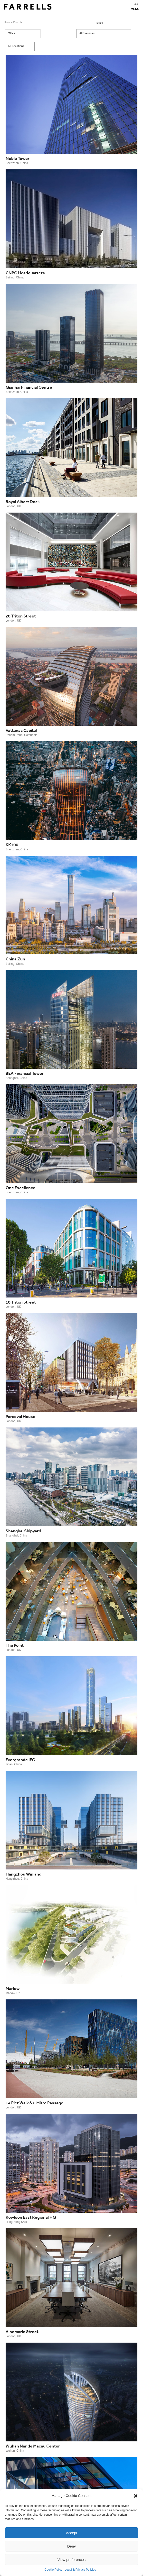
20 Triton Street (19, 616)
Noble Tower (17, 158)
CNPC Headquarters (23, 272)
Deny (71, 2546)
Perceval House (19, 1416)
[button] (135, 2495)
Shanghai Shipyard (22, 1530)
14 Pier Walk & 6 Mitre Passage (34, 2102)
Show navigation (71, 7)
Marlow (12, 1988)
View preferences (71, 2560)
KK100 (12, 844)
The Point (14, 1645)
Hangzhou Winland (22, 1874)
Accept (71, 2533)
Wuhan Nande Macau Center (31, 2446)
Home (7, 22)
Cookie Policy (53, 2569)
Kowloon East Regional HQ (30, 2217)
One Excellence (19, 1187)
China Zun (15, 959)
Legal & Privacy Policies (80, 2569)
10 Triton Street (19, 1302)
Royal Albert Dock (22, 501)
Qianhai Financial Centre (28, 387)
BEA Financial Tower (25, 1073)
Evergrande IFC (20, 1759)
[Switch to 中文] (136, 4)
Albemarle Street (20, 2331)
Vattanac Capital (20, 730)
